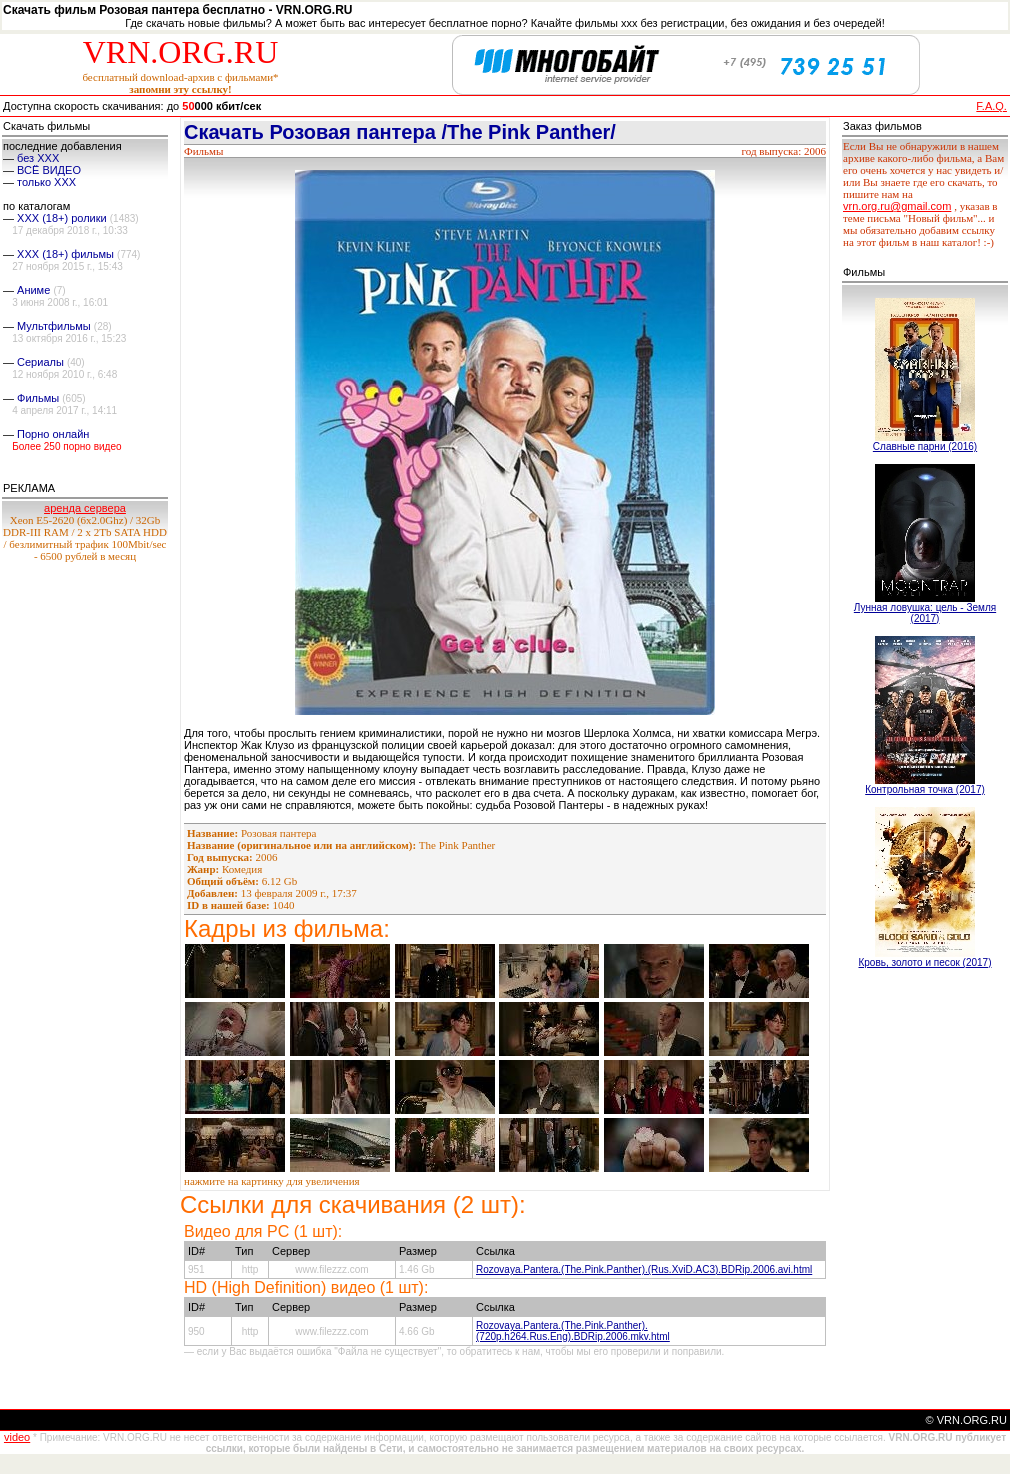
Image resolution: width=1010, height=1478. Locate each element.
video (17, 1437)
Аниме (33, 290)
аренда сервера (85, 508)
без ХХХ (38, 158)
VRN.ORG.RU (181, 52)
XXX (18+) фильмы (65, 254)
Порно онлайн (53, 434)
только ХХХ (46, 182)
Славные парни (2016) (925, 446)
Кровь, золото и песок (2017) (924, 962)
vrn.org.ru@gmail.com (897, 206)
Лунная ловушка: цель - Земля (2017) (925, 613)
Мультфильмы (54, 326)
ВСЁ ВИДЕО (49, 170)
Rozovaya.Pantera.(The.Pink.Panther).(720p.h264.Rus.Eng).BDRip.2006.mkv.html (573, 1331)
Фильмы (38, 398)
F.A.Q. (991, 106)
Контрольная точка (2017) (925, 789)
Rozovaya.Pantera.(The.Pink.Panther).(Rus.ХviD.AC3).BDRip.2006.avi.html (644, 1269)
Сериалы (40, 362)
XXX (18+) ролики (62, 218)
